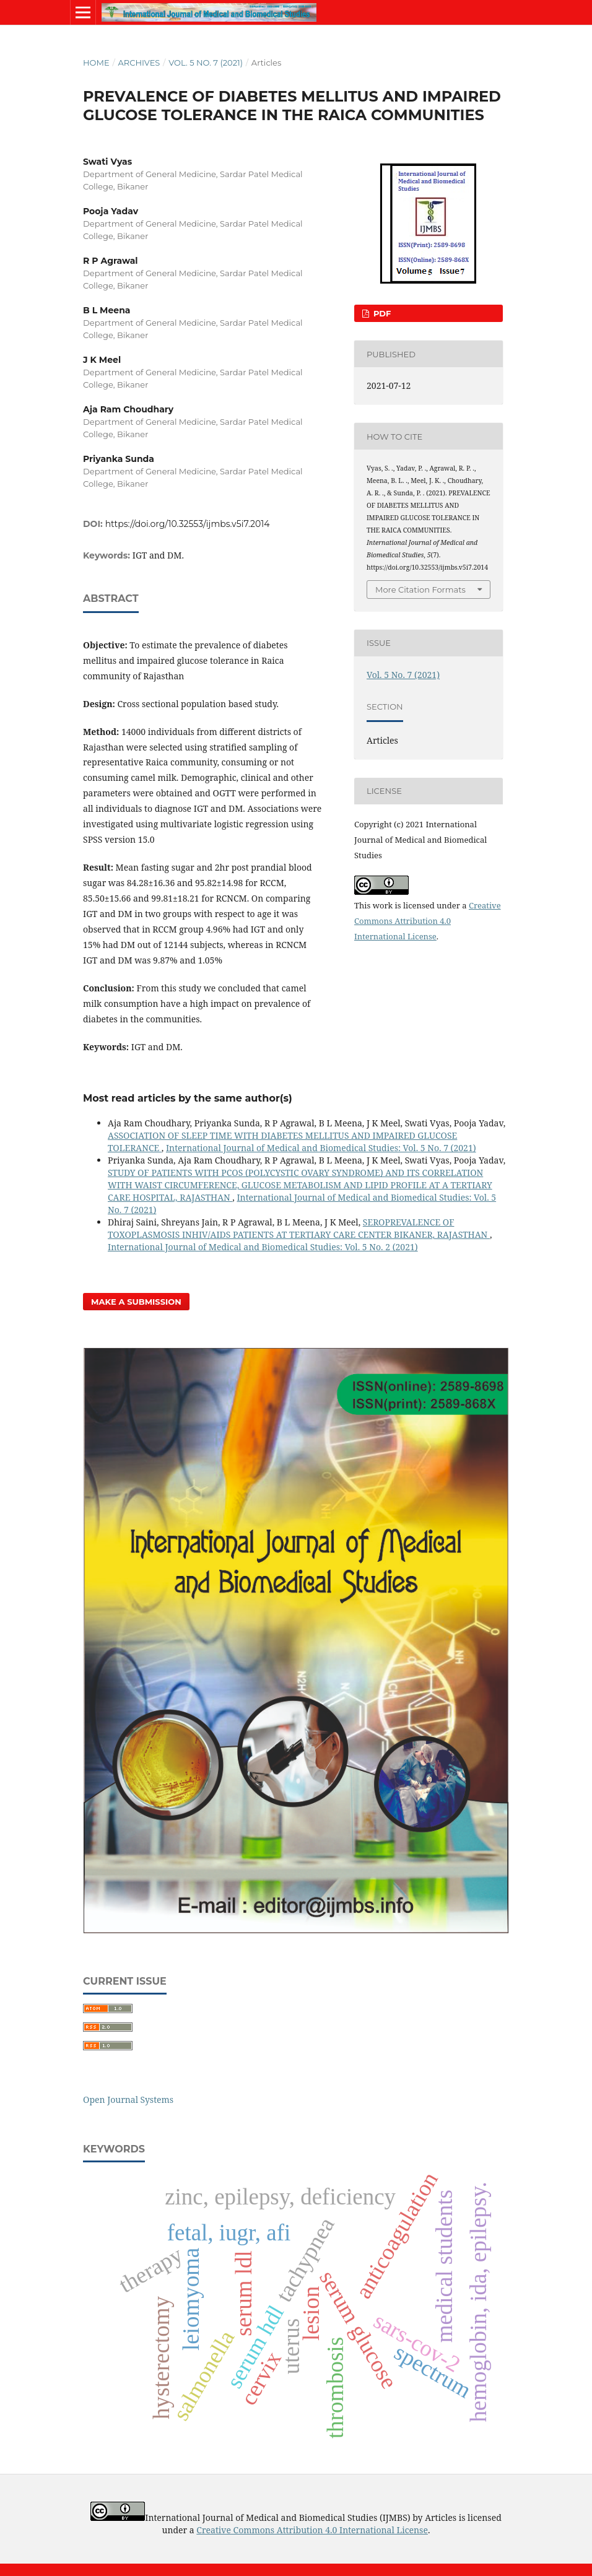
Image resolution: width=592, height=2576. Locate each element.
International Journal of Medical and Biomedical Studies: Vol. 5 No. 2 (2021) (263, 1247)
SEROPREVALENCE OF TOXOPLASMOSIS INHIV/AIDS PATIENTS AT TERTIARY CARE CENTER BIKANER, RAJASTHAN (299, 1228)
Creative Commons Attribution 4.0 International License (427, 921)
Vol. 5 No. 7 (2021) (205, 62)
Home (96, 62)
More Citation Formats (420, 589)
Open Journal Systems (128, 2099)
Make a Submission (136, 1302)
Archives (139, 62)
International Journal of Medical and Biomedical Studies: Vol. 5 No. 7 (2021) (321, 1148)
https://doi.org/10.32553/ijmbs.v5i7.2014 (187, 523)
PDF (381, 313)
